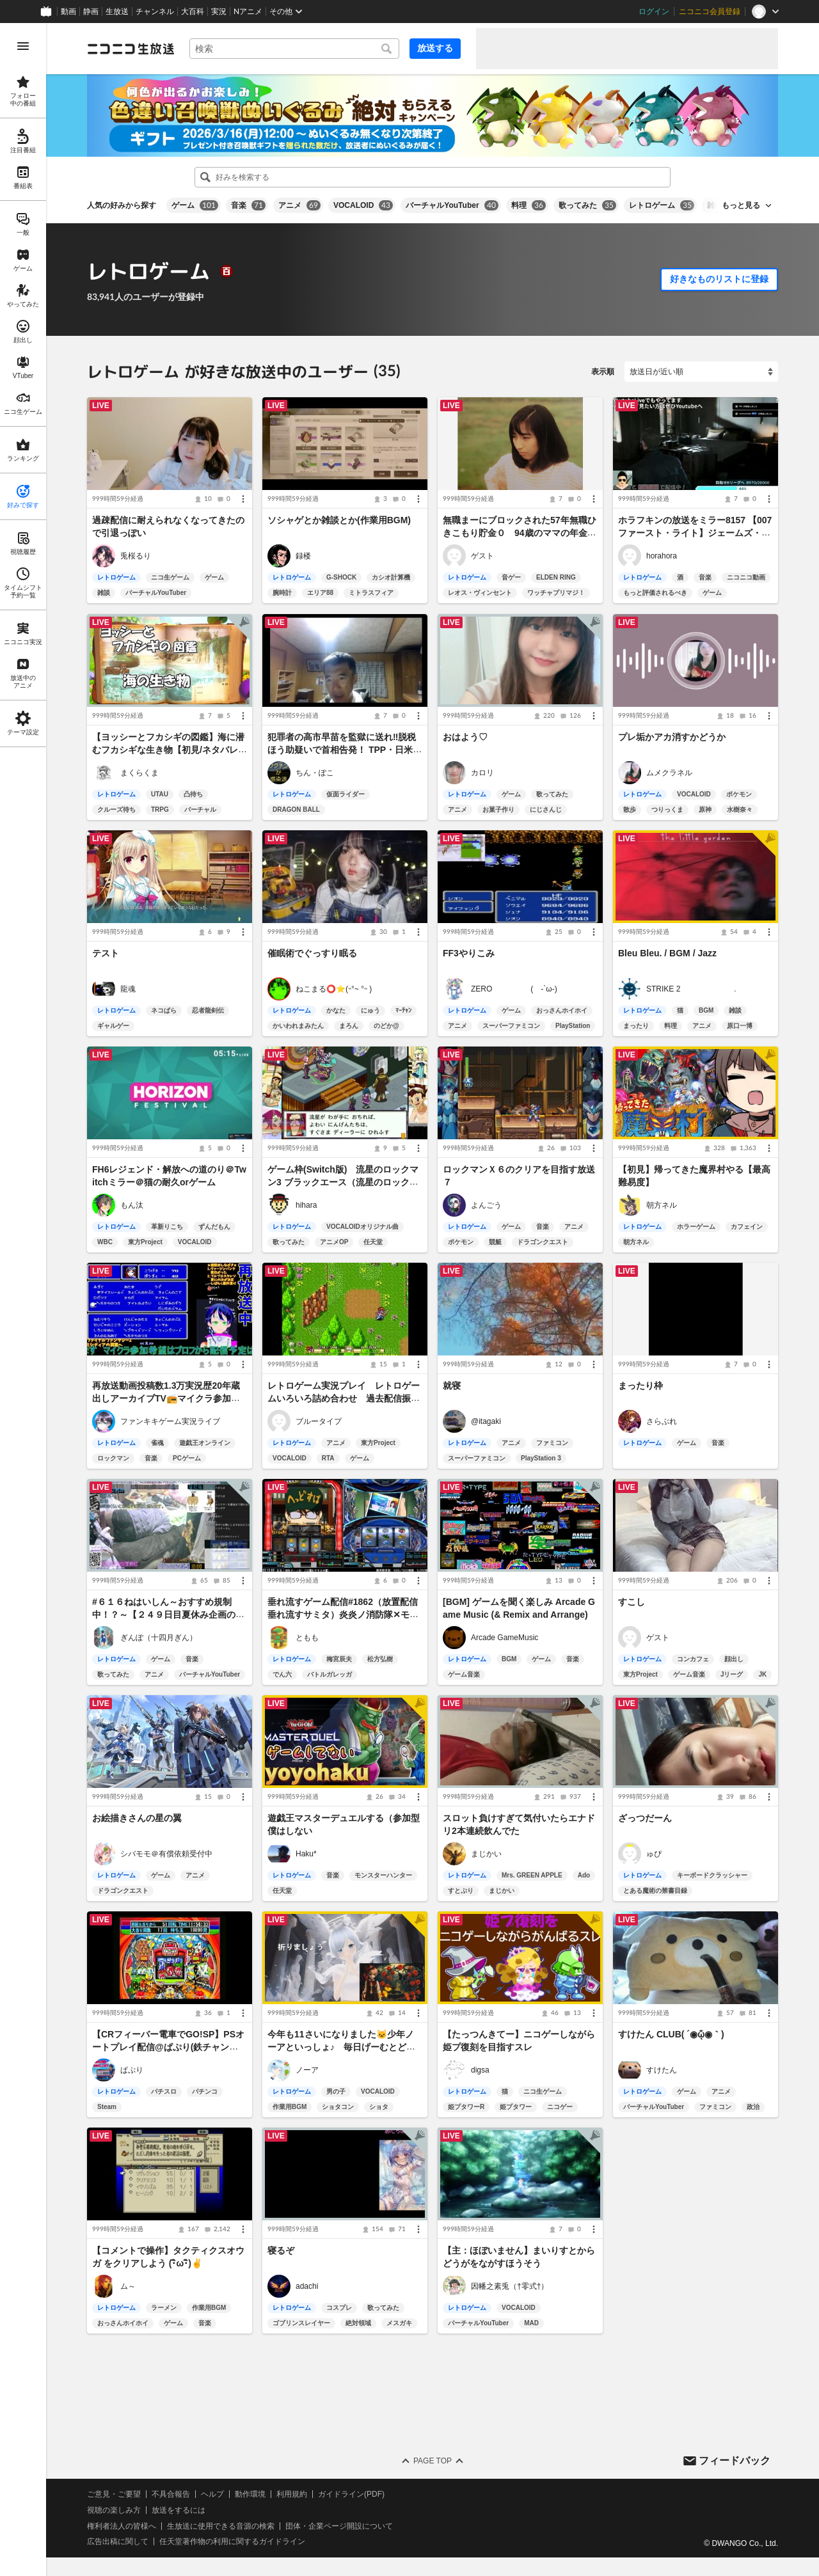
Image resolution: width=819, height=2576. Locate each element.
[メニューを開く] (23, 46)
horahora (661, 555)
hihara (306, 1205)
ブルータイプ (319, 1421)
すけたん (661, 2070)
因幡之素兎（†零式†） (509, 2286)
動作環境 (250, 2494)
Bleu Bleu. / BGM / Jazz (667, 953)
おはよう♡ (465, 737)
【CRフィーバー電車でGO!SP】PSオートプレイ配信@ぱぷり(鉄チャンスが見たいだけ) (168, 2047)
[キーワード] (294, 48)
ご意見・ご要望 (114, 2494)
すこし (631, 1602)
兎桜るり (135, 555)
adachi (307, 2286)
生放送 (117, 11)
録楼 (303, 555)
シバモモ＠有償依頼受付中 (166, 1853)
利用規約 (291, 2494)
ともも (307, 1637)
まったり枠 (640, 1385)
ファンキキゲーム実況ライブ (170, 1421)
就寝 (452, 1385)
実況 (219, 11)
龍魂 (128, 988)
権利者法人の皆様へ (121, 2525)
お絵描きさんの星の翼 (137, 1818)
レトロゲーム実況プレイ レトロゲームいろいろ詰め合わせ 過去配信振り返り (343, 1398)
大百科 (192, 11)
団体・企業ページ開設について (339, 2525)
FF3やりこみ (469, 953)
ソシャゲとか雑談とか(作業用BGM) (339, 521)
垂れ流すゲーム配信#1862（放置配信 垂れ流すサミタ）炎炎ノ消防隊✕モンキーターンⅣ (347, 1614)
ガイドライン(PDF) (351, 2494)
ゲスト (482, 555)
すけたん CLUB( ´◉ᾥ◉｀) (671, 2034)
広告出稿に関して (117, 2541)
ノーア (307, 2070)
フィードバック (734, 2459)
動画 (68, 11)
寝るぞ (280, 2251)
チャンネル (155, 11)
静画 (91, 11)
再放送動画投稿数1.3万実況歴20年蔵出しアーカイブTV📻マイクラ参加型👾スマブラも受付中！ (166, 1398)
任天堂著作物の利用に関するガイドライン (232, 2541)
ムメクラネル (669, 772)
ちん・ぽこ (315, 772)
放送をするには (178, 2509)
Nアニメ (248, 11)
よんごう (486, 1205)
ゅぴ (654, 1853)
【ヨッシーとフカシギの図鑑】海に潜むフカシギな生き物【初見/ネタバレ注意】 (169, 750)
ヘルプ (212, 2494)
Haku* (306, 1853)
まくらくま (139, 772)
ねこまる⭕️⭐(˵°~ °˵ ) (334, 988)
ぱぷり (131, 2070)
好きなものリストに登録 (719, 279)
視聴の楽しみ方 (114, 2509)
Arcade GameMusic (504, 1637)
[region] (23, 1299)
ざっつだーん (645, 1818)
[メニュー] (243, 499)
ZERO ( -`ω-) (514, 988)
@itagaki (486, 1421)
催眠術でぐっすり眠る (312, 953)
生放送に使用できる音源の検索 (220, 2525)
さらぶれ (661, 1421)
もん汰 (131, 1205)
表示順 (602, 371)
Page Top (432, 2460)
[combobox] (294, 48)
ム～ (128, 2286)
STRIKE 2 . (691, 988)
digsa (480, 2070)
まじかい (486, 1853)
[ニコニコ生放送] (130, 48)
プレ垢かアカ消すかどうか (672, 737)
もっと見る (741, 205)
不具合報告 (171, 2494)
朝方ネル (661, 1205)
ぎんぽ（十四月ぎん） (158, 1637)
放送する (435, 48)
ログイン (654, 11)
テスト (105, 953)
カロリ (482, 772)
